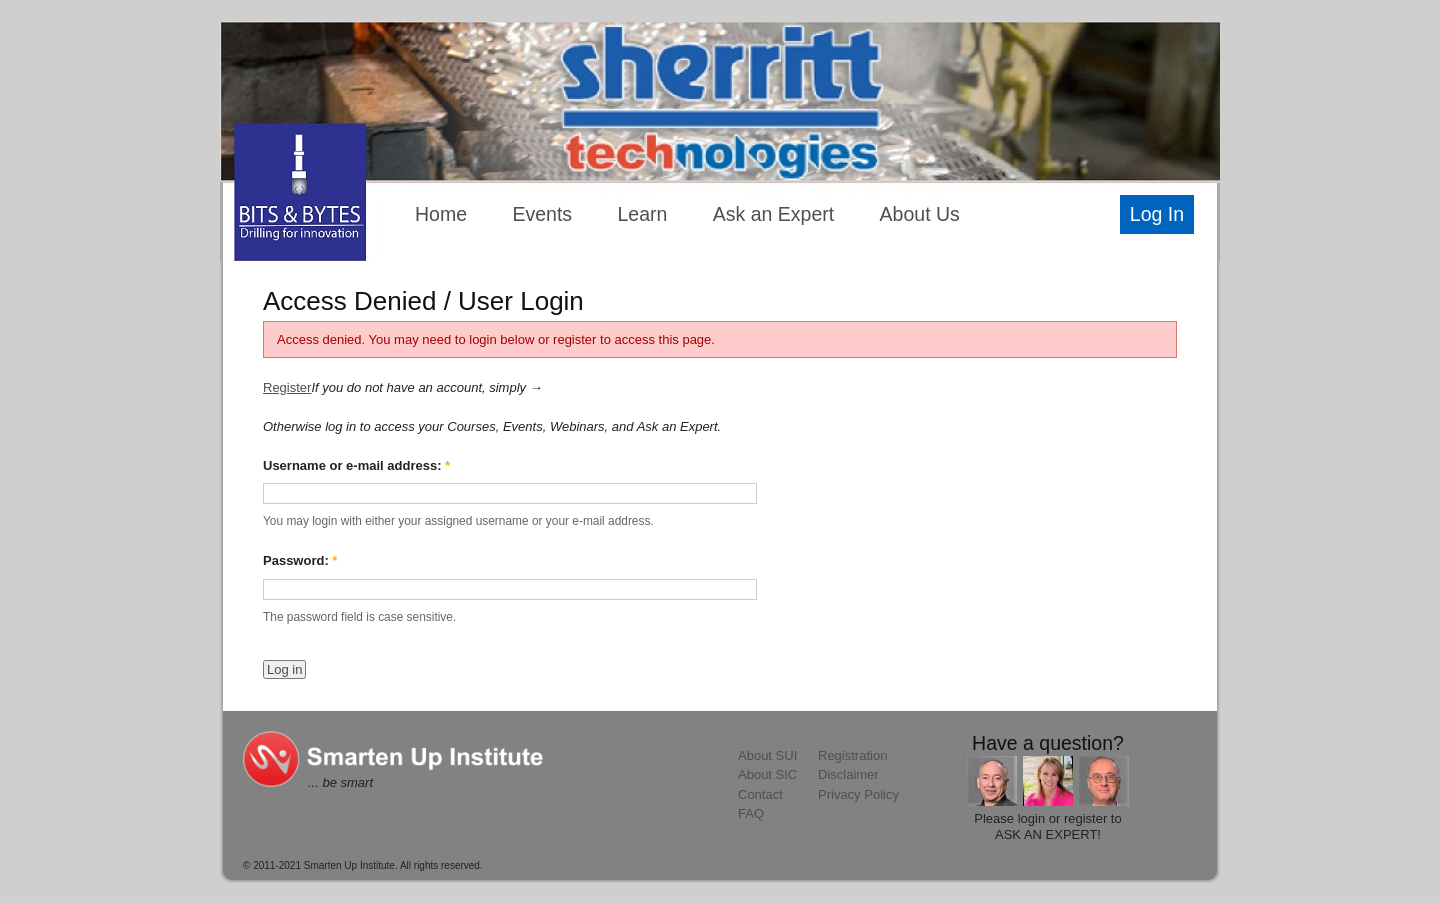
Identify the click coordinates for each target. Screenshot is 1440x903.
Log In (1157, 214)
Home (441, 214)
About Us (920, 214)
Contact (760, 794)
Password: (300, 560)
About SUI (767, 755)
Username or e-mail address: (356, 465)
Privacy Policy (858, 794)
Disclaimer (848, 774)
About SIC (767, 774)
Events (542, 214)
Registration (852, 755)
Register (287, 387)
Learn (643, 214)
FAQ (751, 813)
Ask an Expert (773, 214)
